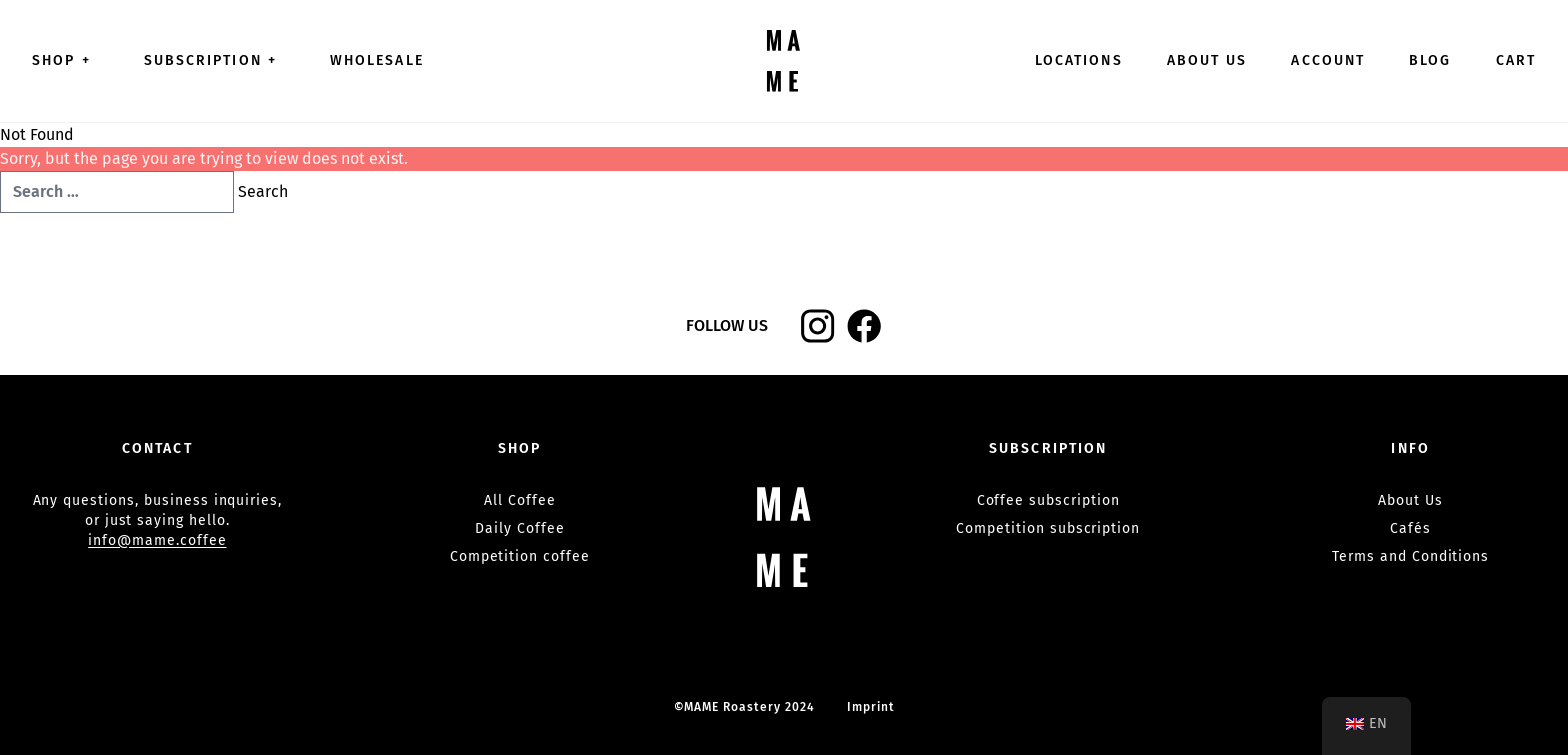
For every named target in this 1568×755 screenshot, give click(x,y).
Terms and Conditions (1410, 556)
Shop (66, 60)
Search (263, 191)
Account (1328, 60)
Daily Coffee (520, 528)
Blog (1430, 60)
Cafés (1410, 528)
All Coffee (520, 500)
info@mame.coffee (157, 540)
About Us (1207, 60)
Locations (1079, 60)
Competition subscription (1048, 528)
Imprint (871, 707)
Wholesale (377, 60)
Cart (1516, 60)
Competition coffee (520, 556)
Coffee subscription (1048, 500)
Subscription (215, 60)
